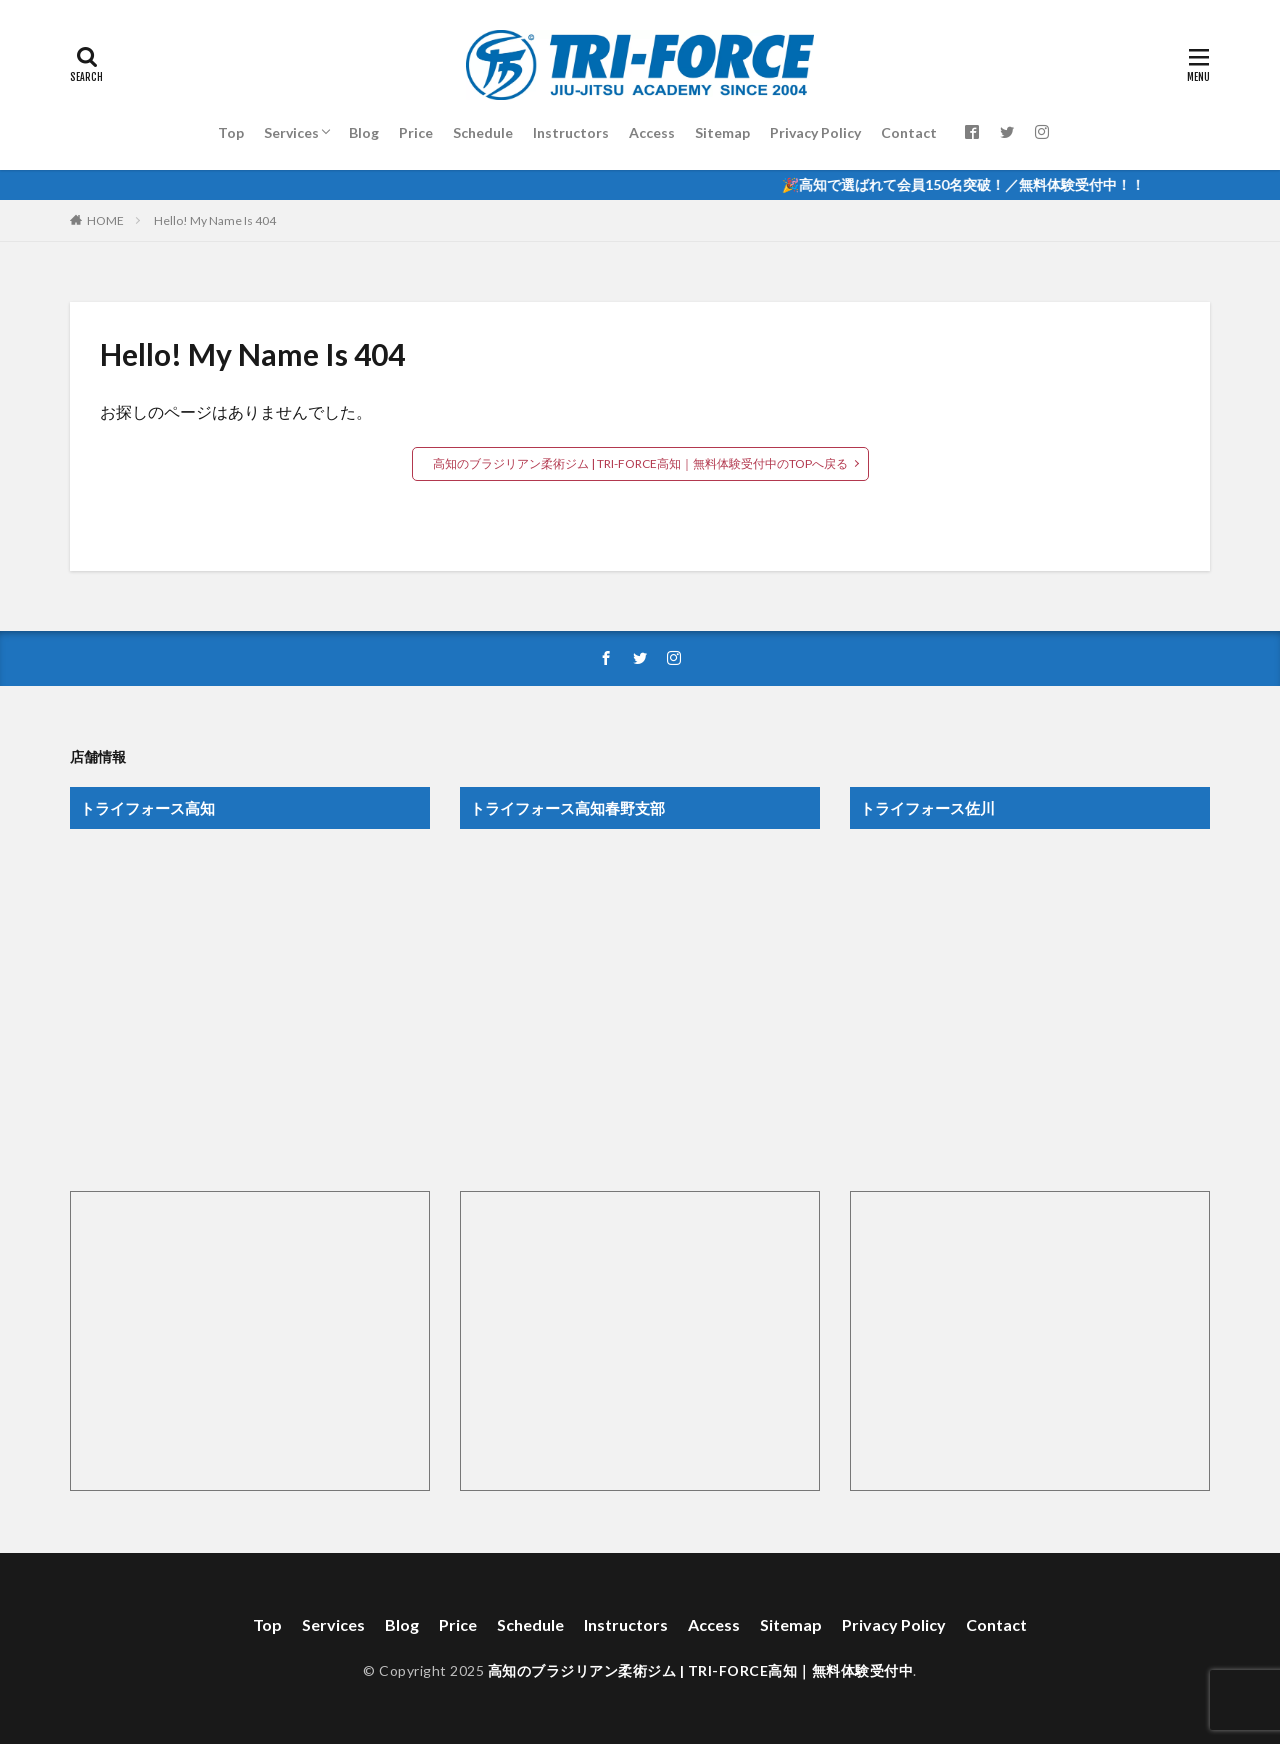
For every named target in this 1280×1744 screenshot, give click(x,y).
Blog (364, 132)
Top (231, 132)
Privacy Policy (815, 132)
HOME (105, 220)
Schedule (483, 132)
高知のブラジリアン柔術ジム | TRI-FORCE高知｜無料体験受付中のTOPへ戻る (640, 463)
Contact (909, 132)
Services (291, 132)
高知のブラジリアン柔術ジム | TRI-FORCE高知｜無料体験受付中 (701, 1670)
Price (416, 132)
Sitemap (722, 132)
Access (652, 132)
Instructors (571, 132)
